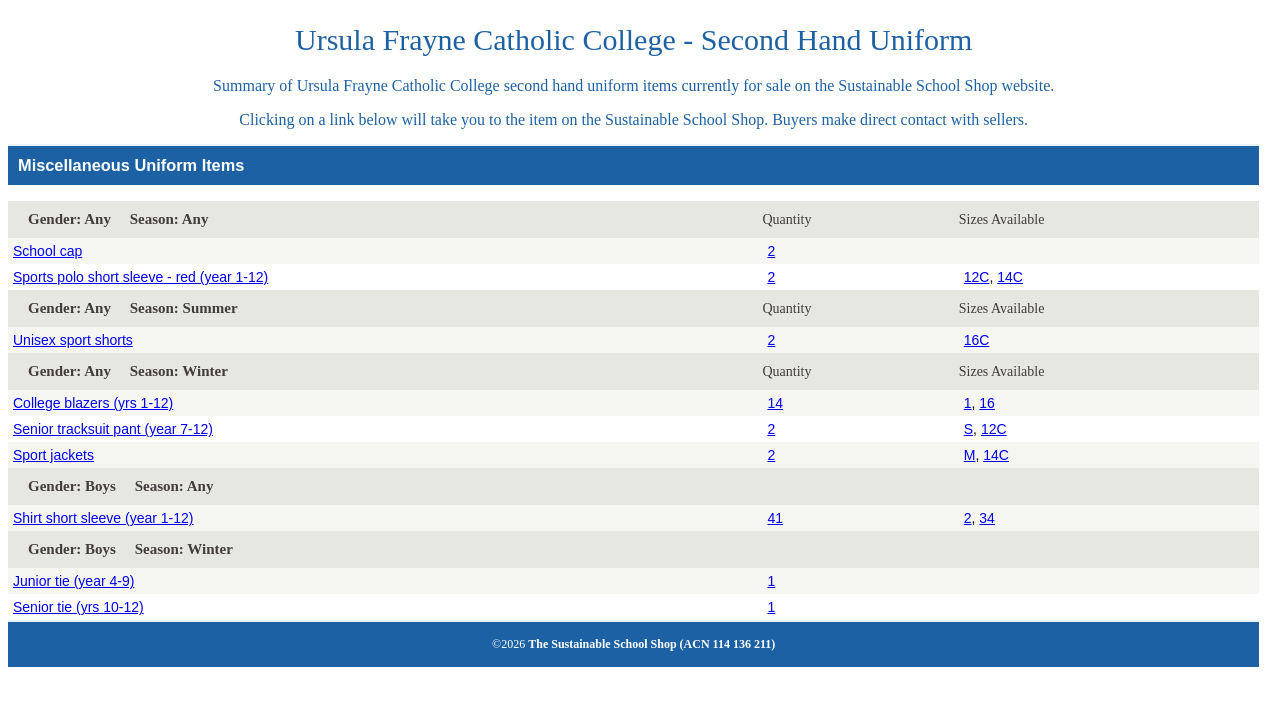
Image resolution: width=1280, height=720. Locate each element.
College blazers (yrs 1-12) (93, 403)
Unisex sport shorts (73, 340)
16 (987, 403)
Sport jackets (53, 455)
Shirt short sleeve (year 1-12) (103, 518)
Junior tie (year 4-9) (73, 581)
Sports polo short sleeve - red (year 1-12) (140, 277)
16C (977, 340)
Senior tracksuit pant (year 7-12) (113, 429)
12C (977, 277)
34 (987, 518)
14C (1010, 277)
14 (775, 403)
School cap (47, 251)
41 (775, 518)
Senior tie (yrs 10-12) (78, 607)
